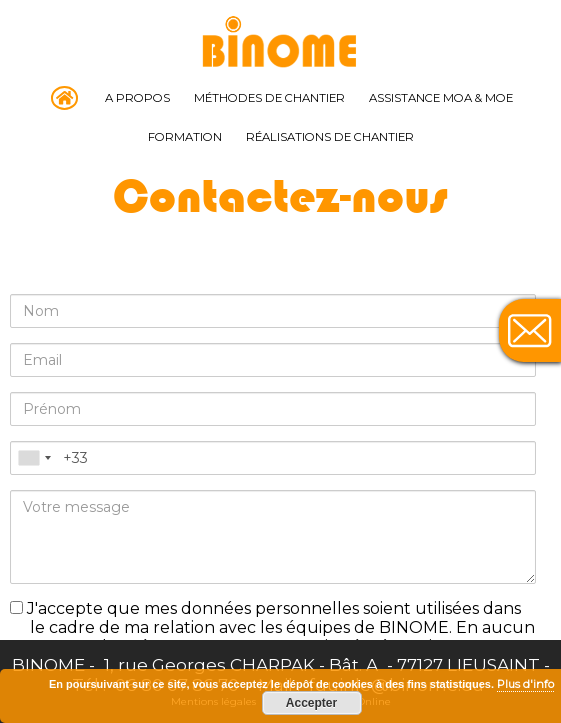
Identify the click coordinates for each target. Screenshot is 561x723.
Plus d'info (525, 684)
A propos (137, 98)
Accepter (311, 703)
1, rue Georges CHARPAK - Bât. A (243, 665)
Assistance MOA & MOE (441, 98)
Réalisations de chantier (330, 137)
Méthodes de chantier (269, 98)
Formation (185, 137)
